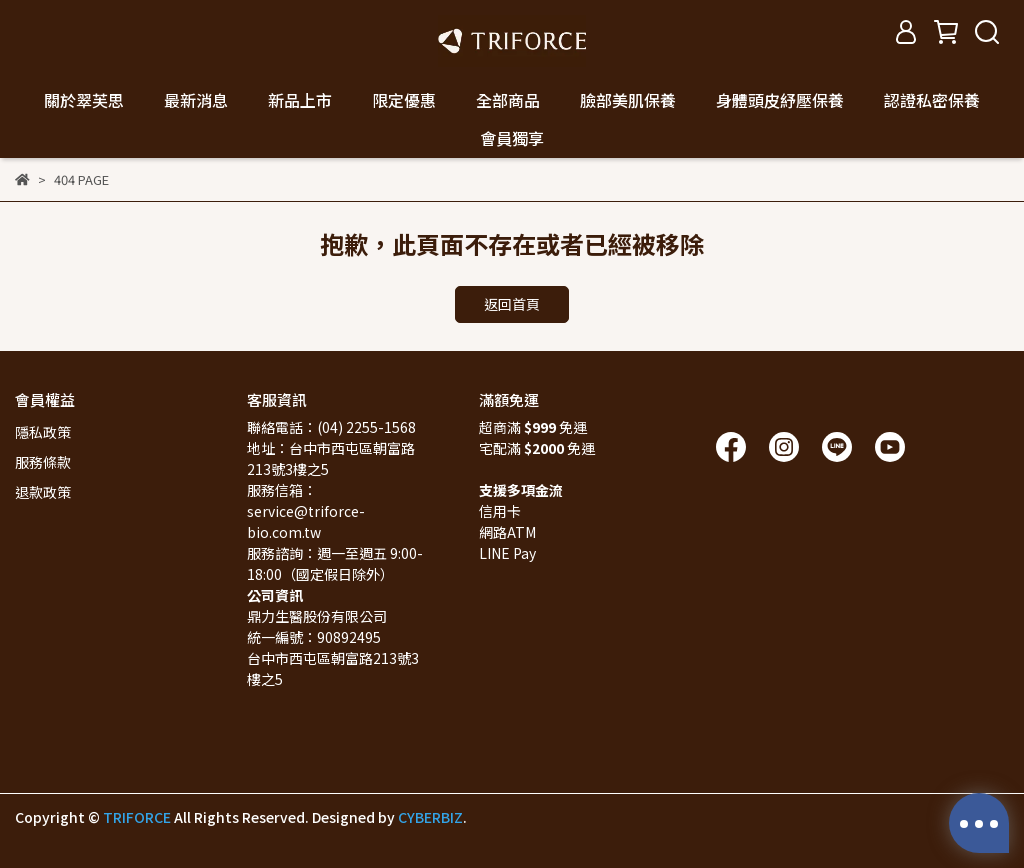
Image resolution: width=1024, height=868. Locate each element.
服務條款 (43, 462)
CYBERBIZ (430, 817)
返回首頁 (512, 304)
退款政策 (43, 492)
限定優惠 (404, 100)
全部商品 (508, 100)
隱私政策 (43, 432)
